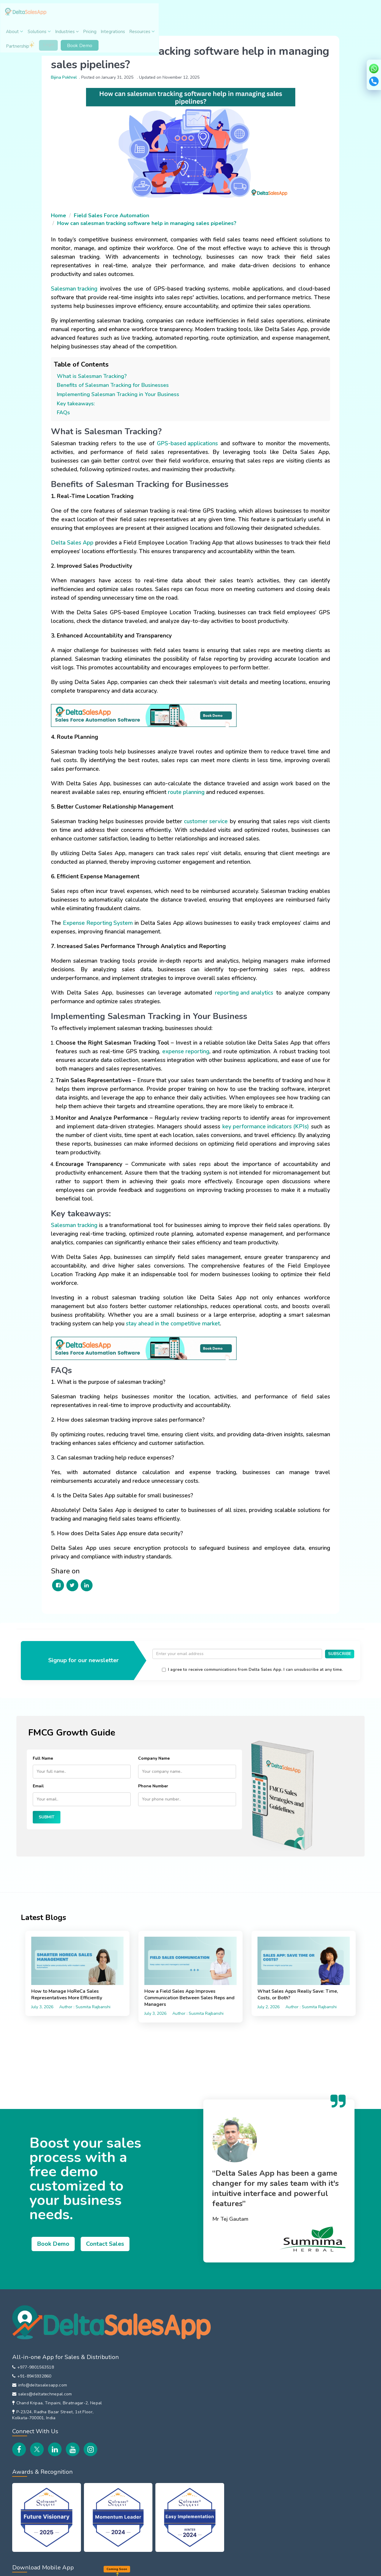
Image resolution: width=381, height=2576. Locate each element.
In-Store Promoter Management (213, 2370)
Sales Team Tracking (215, 2342)
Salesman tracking (80, 281)
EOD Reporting (288, 2439)
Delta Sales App (78, 552)
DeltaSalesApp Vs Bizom (220, 2473)
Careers (123, 2342)
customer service (215, 831)
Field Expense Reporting (298, 2366)
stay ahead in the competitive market (204, 1342)
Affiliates (124, 2378)
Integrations (221, 15)
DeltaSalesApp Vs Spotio (221, 2516)
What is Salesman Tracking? (97, 377)
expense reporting (211, 1061)
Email (38, 1810)
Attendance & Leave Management (309, 2354)
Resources (250, 15)
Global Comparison (213, 2461)
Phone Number (153, 1810)
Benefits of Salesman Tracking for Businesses (118, 386)
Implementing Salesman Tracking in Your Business (124, 395)
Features (124, 2492)
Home (64, 208)
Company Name (154, 1782)
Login (311, 14)
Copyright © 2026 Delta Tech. (323, 2567)
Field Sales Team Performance (304, 2451)
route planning (201, 802)
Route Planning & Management (305, 2390)
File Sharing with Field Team (302, 2427)
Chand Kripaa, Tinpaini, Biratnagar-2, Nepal (56, 2391)
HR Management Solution (221, 2416)
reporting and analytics (242, 1002)
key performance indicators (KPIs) (104, 1154)
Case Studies (129, 2447)
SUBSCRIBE (339, 1678)
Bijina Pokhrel (69, 74)
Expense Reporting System (103, 933)
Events (122, 2354)
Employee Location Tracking (302, 2330)
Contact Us (126, 2390)
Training (123, 2516)
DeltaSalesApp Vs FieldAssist (213, 2489)
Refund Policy (75, 2569)
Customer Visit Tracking (297, 2403)
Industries (175, 15)
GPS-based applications (187, 445)
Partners (124, 2366)
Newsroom (126, 2459)
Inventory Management (218, 2428)
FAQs (69, 413)
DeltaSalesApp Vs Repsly (221, 2504)
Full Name (43, 1782)
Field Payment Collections (300, 2415)
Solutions (147, 15)
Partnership (282, 13)
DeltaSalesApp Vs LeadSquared (213, 2532)
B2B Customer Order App (221, 2404)
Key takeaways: (82, 404)
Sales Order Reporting (296, 2342)
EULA (98, 2569)
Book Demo (343, 14)
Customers (126, 2423)
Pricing (198, 15)
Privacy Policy (45, 2569)
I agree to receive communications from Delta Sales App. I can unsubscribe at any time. (264, 1693)
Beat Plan (282, 2378)
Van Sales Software (214, 2354)
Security (115, 2569)
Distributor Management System (219, 2388)
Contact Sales (111, 2250)
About (123, 15)
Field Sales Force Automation (117, 208)
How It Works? (131, 2504)
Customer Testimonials (139, 2435)
